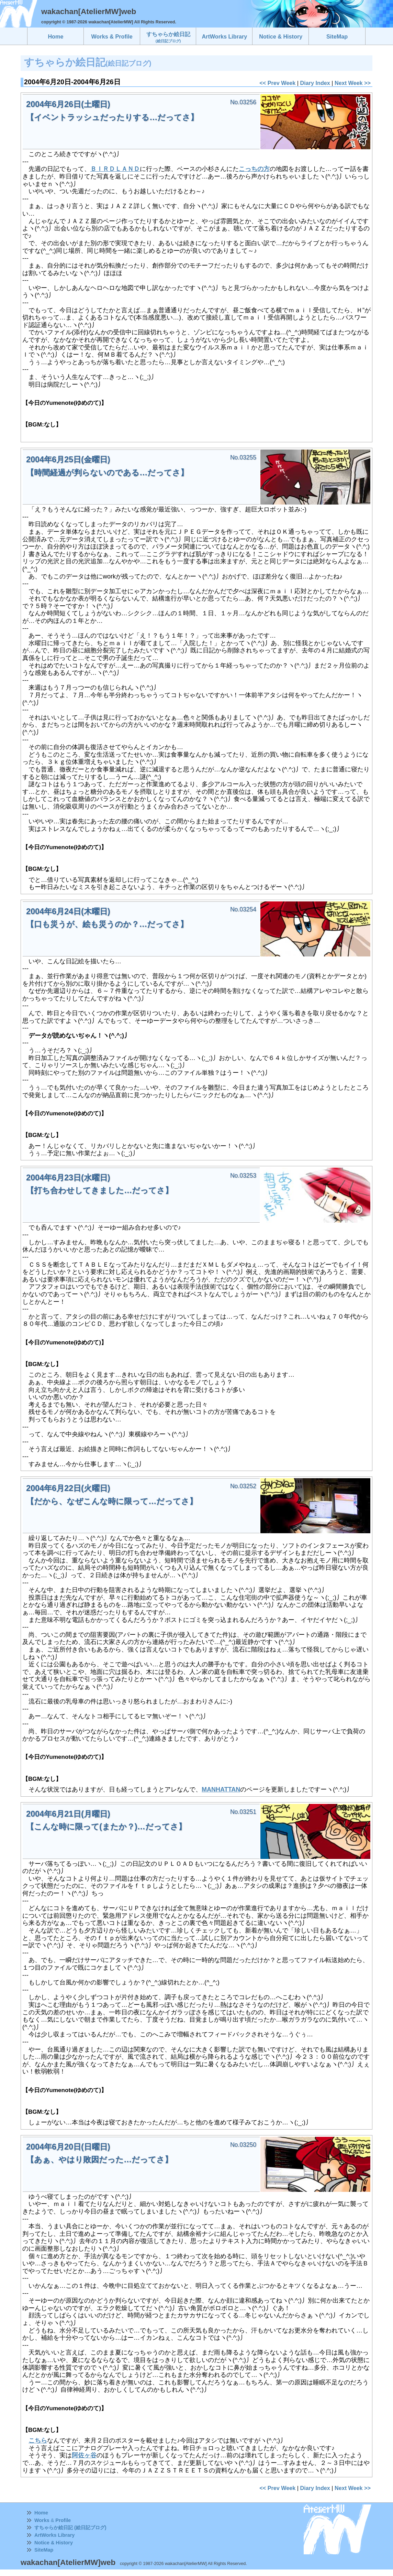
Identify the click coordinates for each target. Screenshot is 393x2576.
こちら (38, 2440)
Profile (63, 2520)
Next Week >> (353, 83)
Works (41, 2520)
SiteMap (43, 2550)
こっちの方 (254, 168)
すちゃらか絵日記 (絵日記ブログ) (70, 2527)
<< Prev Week (277, 83)
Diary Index (315, 83)
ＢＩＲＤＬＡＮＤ (115, 168)
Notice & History (53, 2542)
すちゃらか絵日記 (168, 37)
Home (41, 2512)
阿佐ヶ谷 (84, 2455)
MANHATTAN (221, 1789)
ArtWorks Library (54, 2535)
